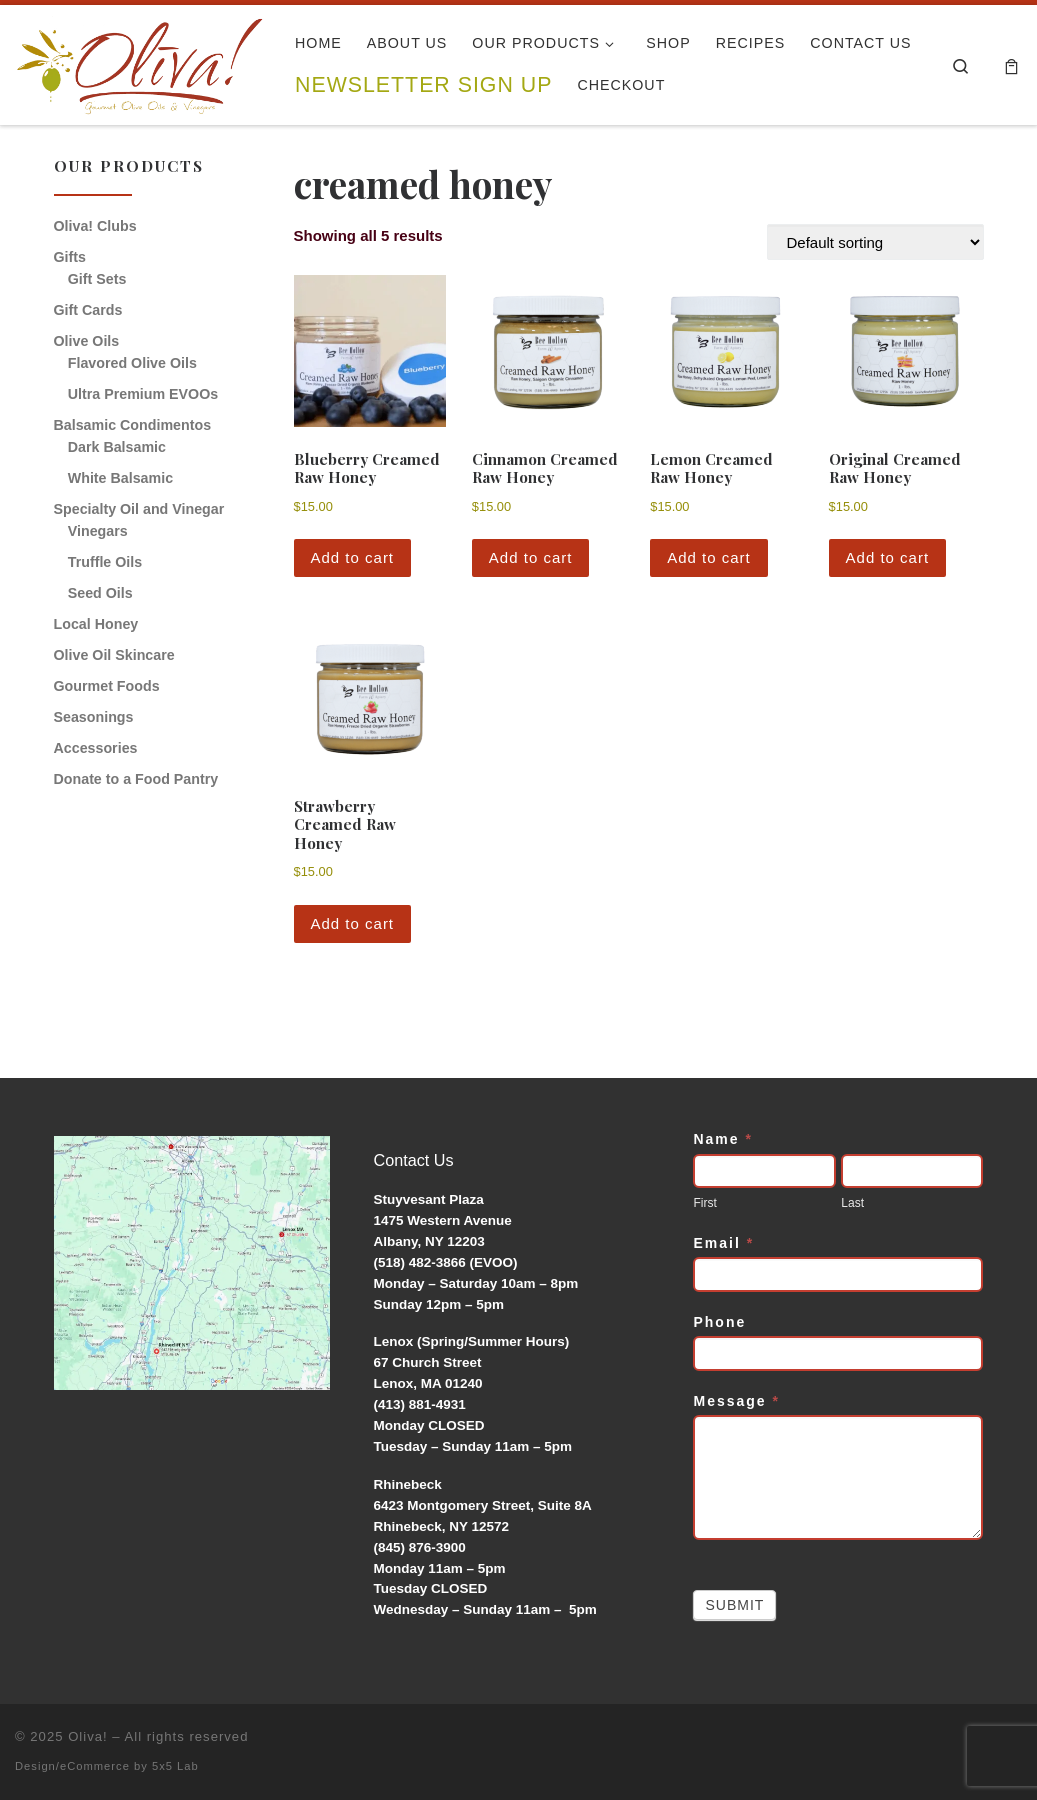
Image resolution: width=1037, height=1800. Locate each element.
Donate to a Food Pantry (136, 779)
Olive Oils (87, 341)
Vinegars (98, 531)
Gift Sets (97, 279)
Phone (719, 1322)
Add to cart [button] (353, 557)
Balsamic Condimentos (133, 425)
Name (722, 1139)
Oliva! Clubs (95, 226)
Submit (734, 1605)
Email (723, 1243)
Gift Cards (88, 310)
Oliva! (88, 1736)
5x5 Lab (175, 1766)
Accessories (96, 748)
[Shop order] (875, 242)
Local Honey (96, 624)
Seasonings (94, 717)
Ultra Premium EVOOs (143, 394)
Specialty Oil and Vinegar (139, 509)
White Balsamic (120, 478)
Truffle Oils (105, 562)
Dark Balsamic (117, 447)
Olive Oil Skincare (114, 655)
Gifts (70, 257)
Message (736, 1401)
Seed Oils (100, 593)
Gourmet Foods (107, 686)
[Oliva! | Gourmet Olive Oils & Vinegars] (140, 59)
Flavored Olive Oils (132, 363)
